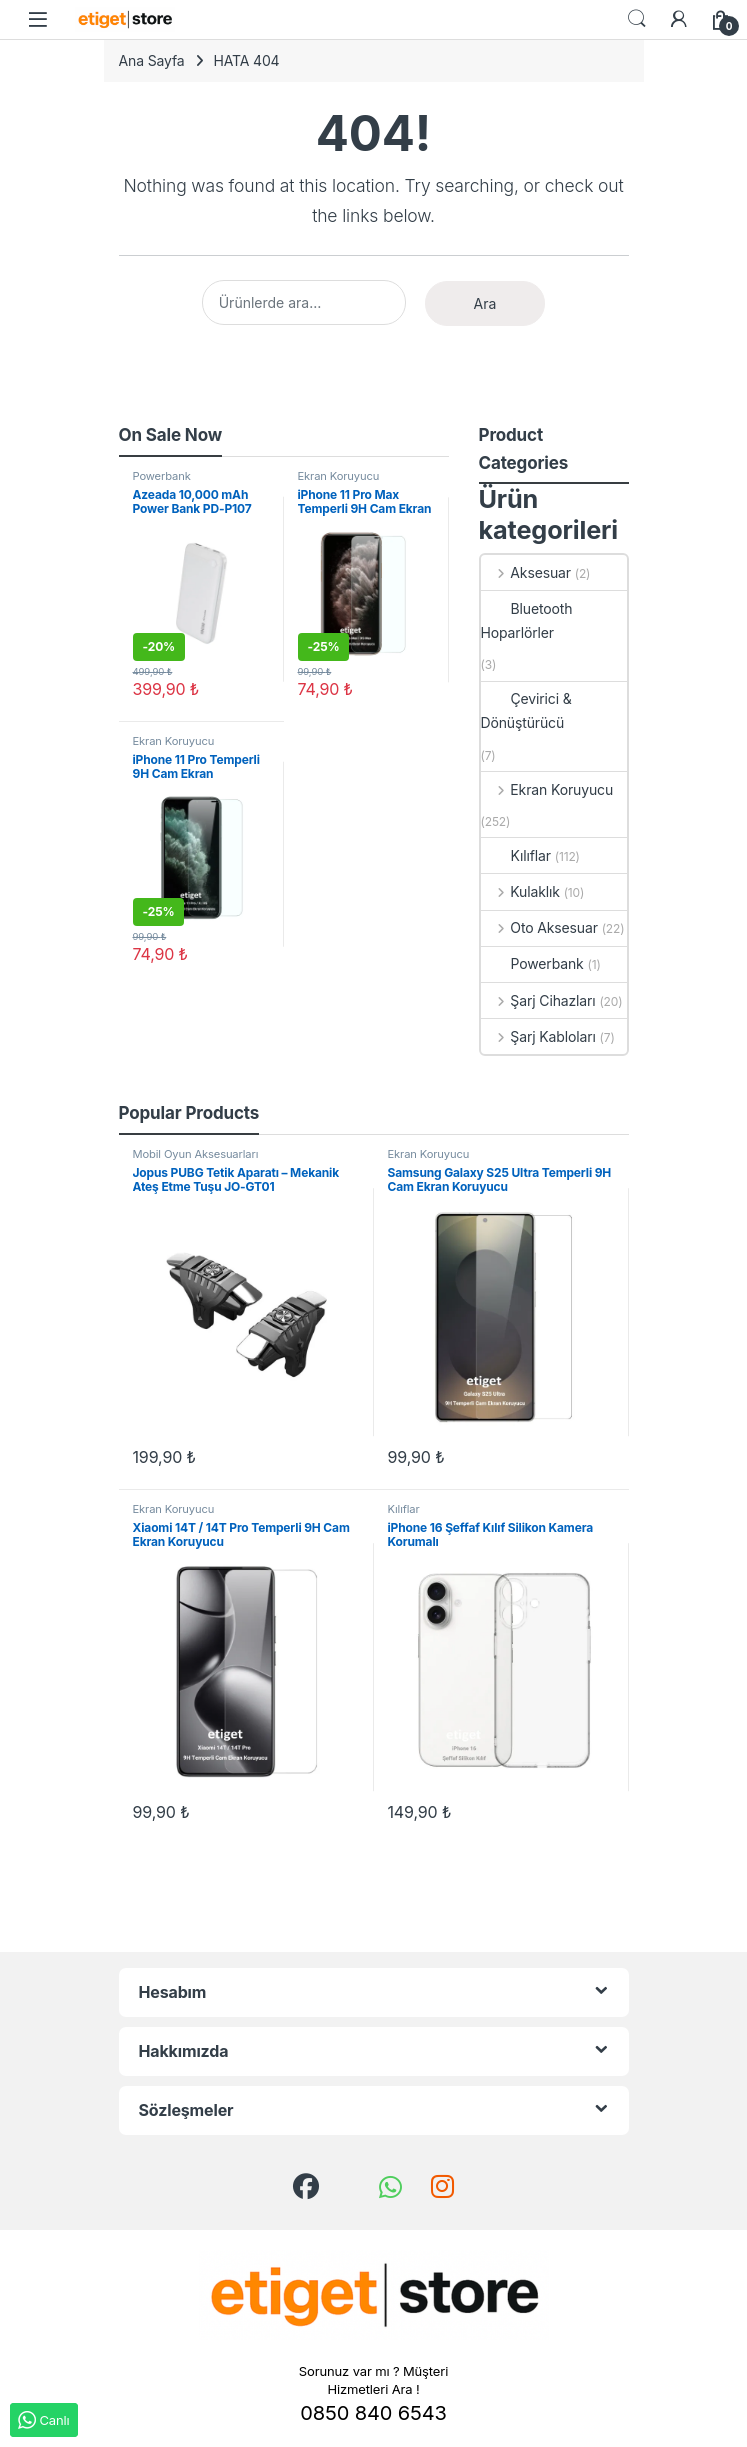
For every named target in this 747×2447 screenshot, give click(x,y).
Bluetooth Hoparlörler (527, 620)
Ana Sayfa (152, 60)
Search (637, 19)
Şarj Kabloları (538, 1036)
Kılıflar (516, 855)
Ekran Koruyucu (339, 476)
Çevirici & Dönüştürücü (526, 710)
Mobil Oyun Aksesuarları (196, 1154)
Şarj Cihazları (538, 1000)
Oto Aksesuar (539, 927)
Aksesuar (526, 572)
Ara (485, 303)
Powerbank (162, 476)
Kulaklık (520, 891)
